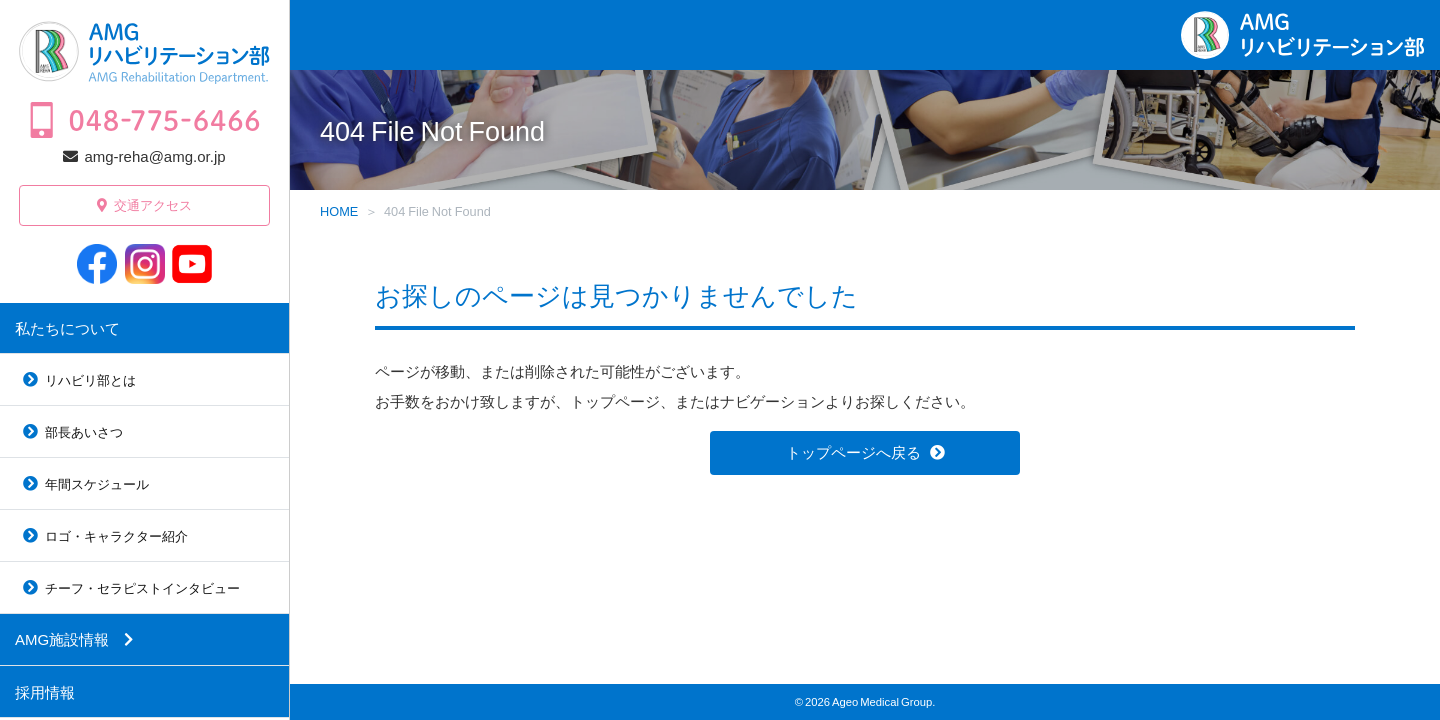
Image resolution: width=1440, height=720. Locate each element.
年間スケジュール (97, 483)
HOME (339, 210)
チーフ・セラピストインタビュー (142, 587)
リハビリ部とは (90, 379)
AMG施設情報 (62, 639)
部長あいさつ (84, 431)
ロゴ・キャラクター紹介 (116, 535)
